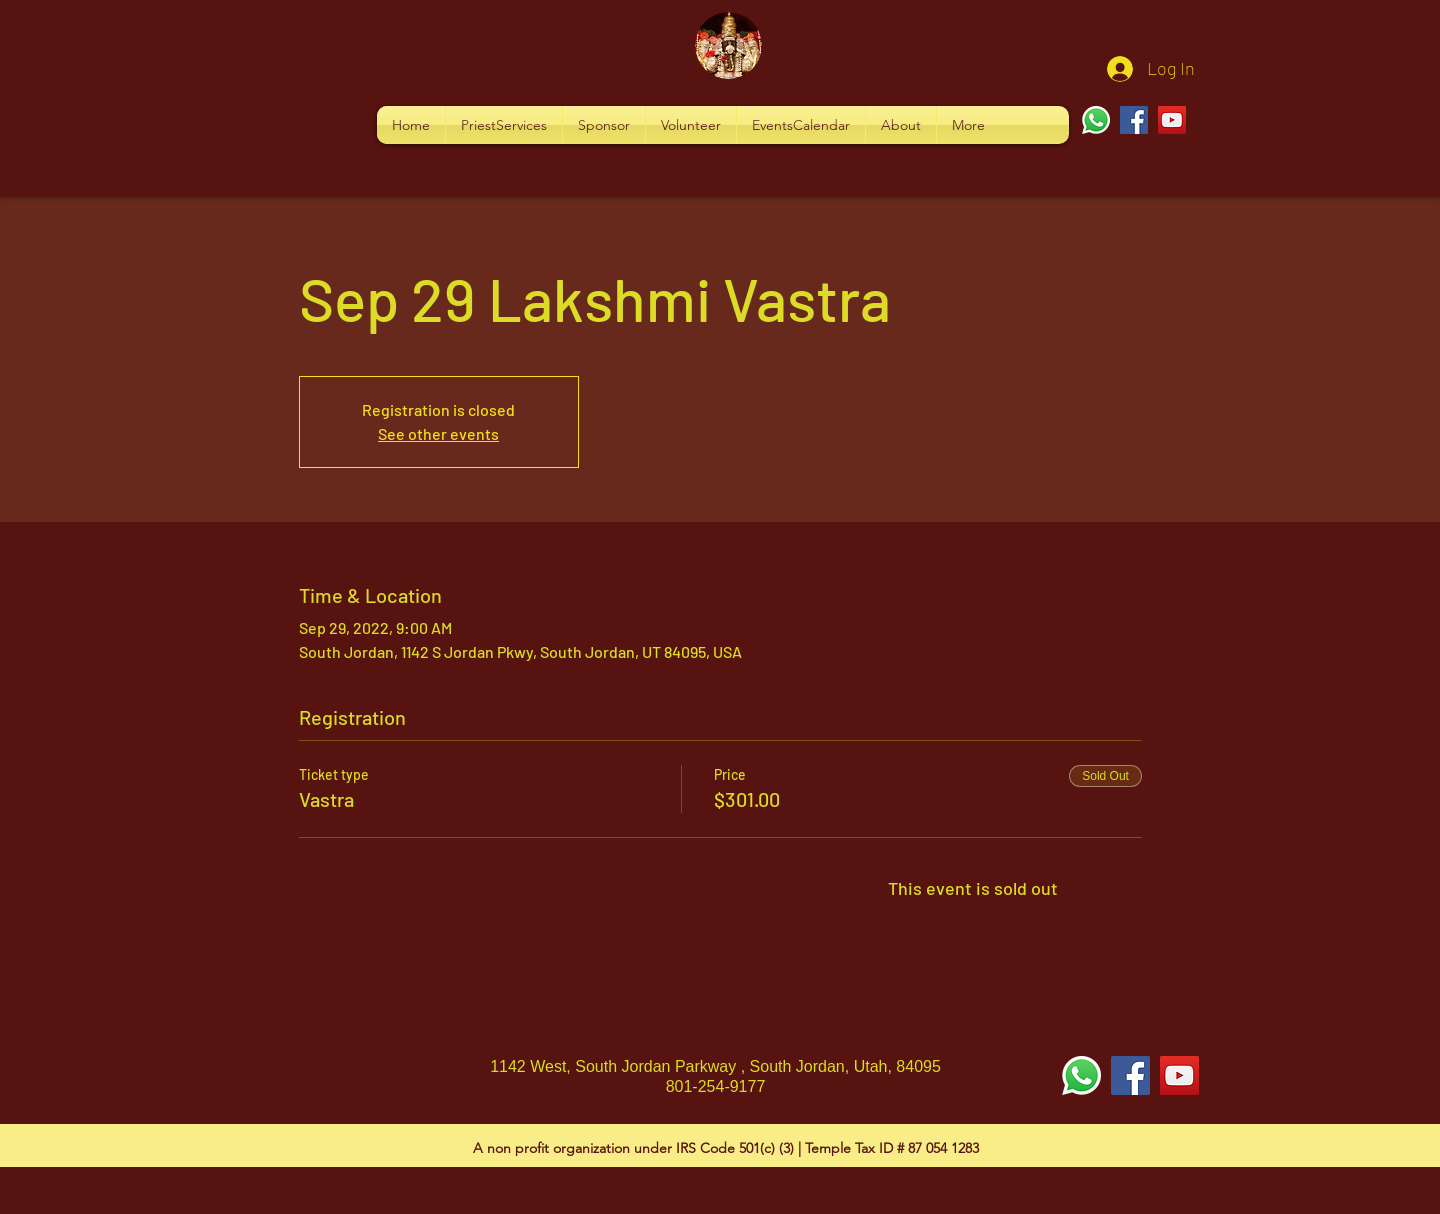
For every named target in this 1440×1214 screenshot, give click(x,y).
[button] (504, 125)
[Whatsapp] (1096, 120)
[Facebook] (1134, 120)
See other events (438, 433)
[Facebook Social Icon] (1130, 1075)
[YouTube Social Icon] (1179, 1075)
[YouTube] (1172, 120)
